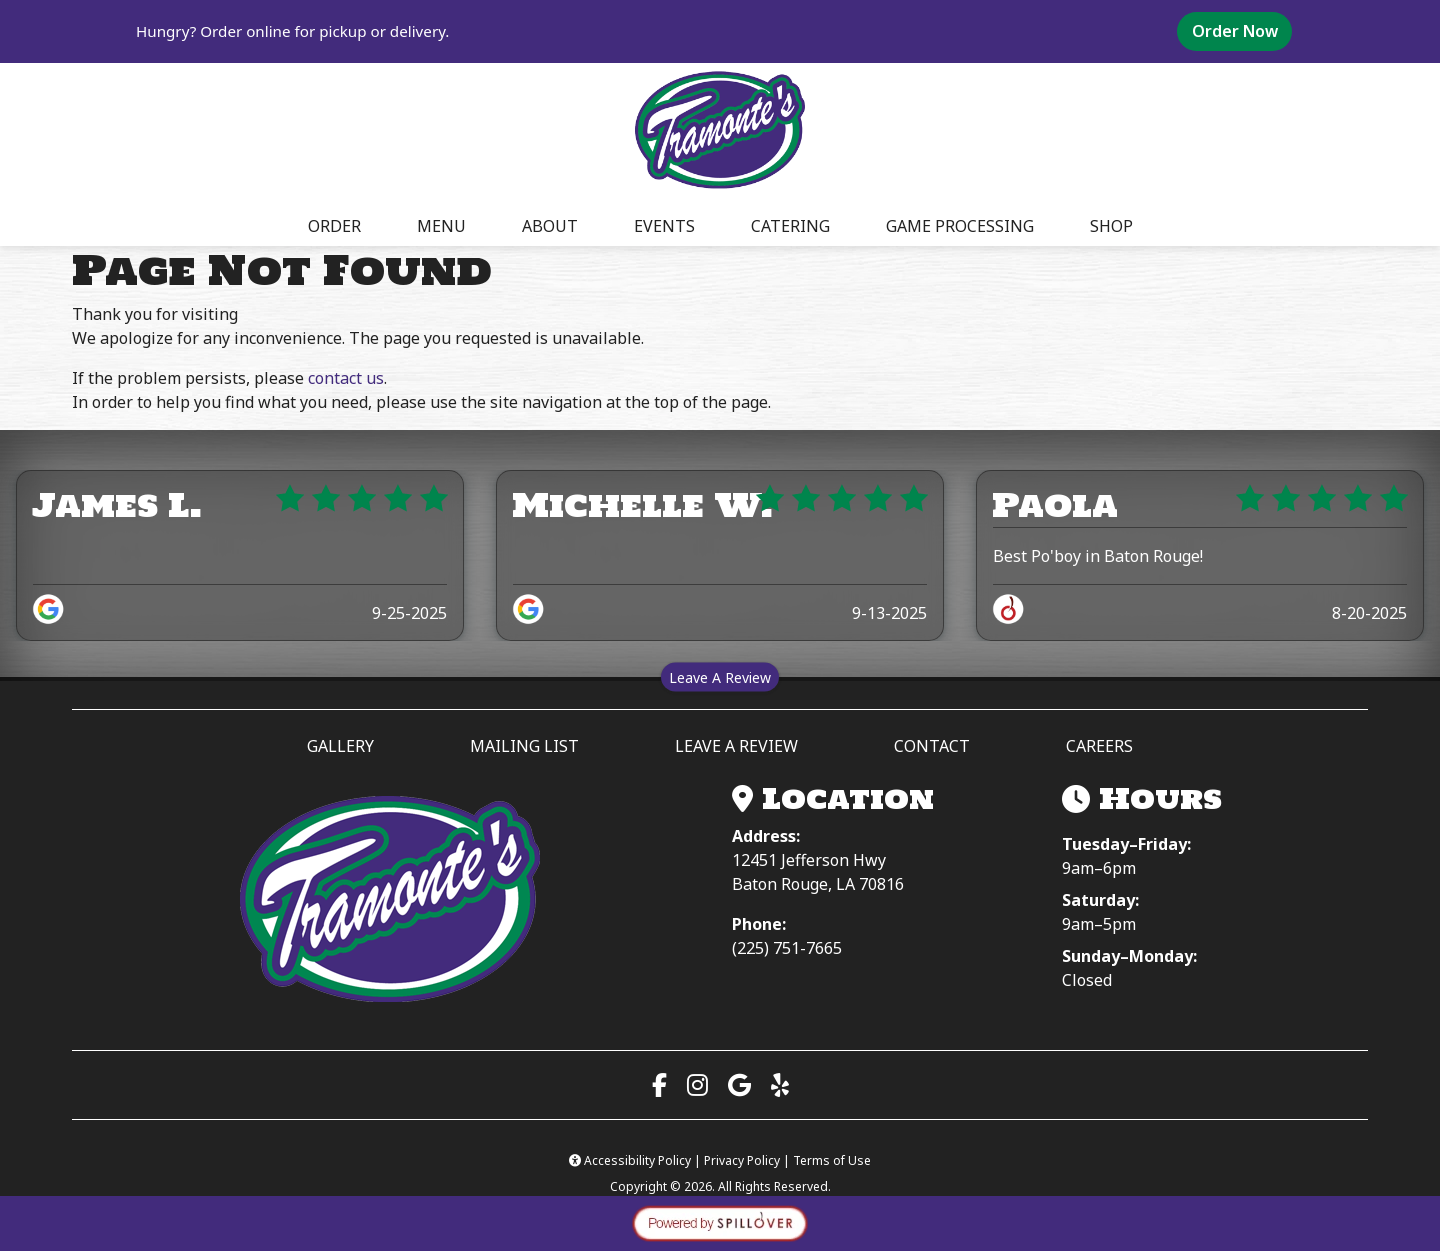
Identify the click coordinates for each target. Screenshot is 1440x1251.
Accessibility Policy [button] (631, 1160)
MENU (441, 226)
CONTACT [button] (932, 746)
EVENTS (664, 226)
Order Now (1242, 30)
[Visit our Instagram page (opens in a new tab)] (697, 1084)
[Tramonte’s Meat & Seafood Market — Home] (390, 900)
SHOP (1111, 226)
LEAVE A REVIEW (744, 745)
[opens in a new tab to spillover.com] (720, 1222)
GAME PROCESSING (960, 226)
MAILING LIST (524, 746)
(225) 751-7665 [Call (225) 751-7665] (787, 948)
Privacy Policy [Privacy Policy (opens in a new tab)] (742, 1160)
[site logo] (720, 130)
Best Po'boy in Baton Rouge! (1098, 556)
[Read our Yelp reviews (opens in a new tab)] (780, 1084)
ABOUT (550, 226)
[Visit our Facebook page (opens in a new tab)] (659, 1084)
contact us (346, 378)
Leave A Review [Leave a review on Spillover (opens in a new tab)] (724, 676)
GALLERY (340, 746)
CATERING (790, 226)
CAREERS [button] (1099, 746)
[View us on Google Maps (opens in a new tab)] (739, 1084)
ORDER (340, 225)
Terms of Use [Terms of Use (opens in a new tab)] (832, 1160)
